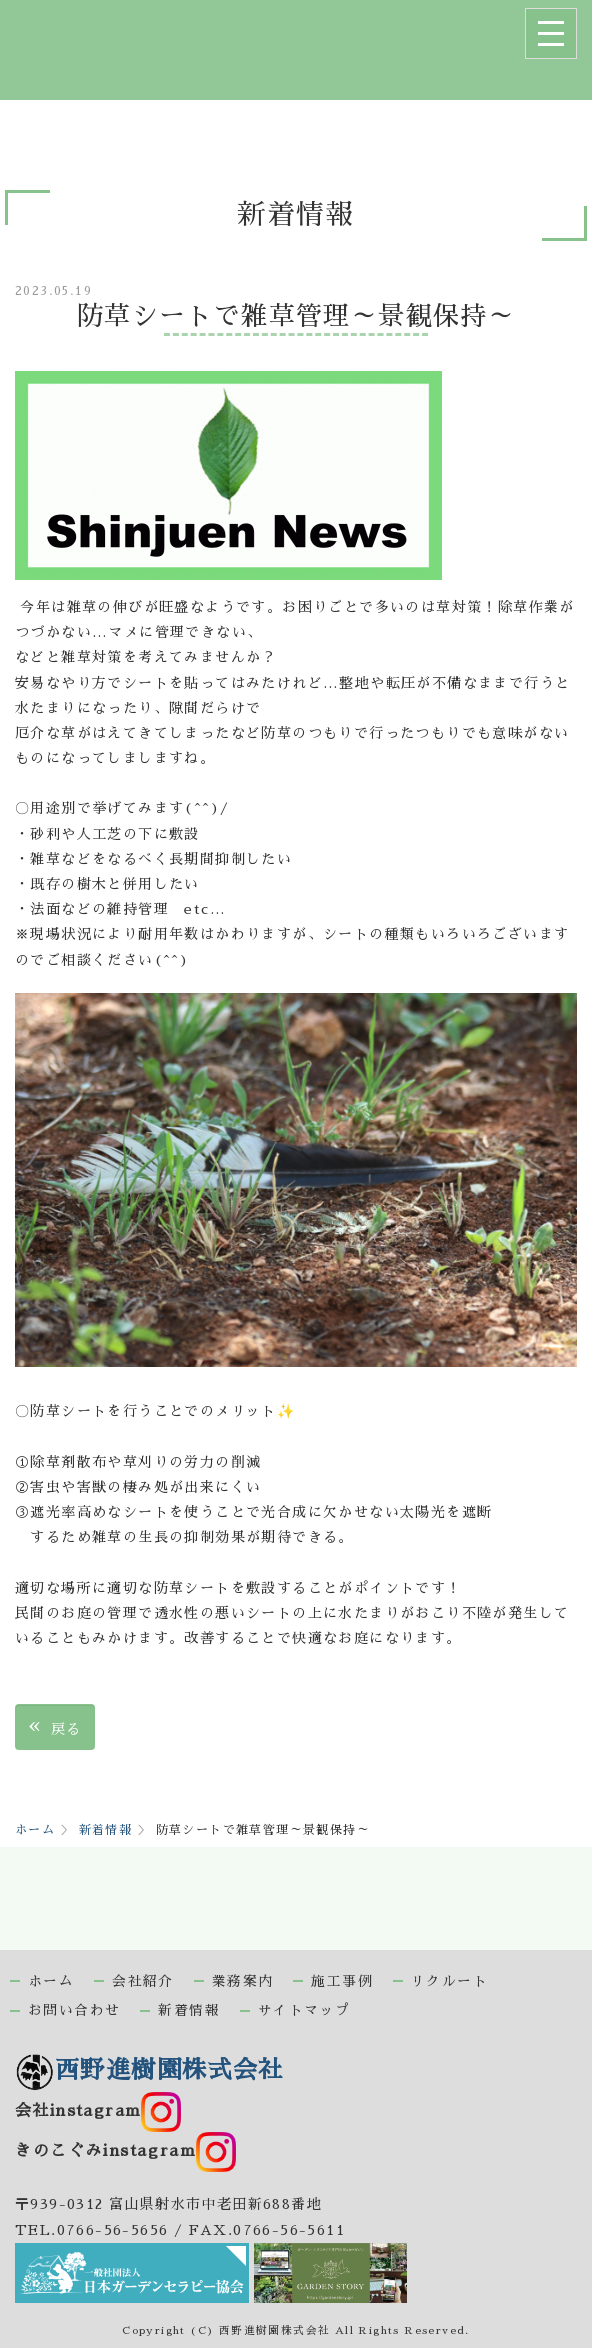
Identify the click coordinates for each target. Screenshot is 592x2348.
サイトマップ (304, 2010)
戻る (55, 1726)
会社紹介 (143, 1981)
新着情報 (106, 1830)
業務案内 (243, 1981)
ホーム (35, 1830)
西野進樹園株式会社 (149, 2070)
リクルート (449, 1981)
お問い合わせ (74, 2010)
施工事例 (342, 1981)
